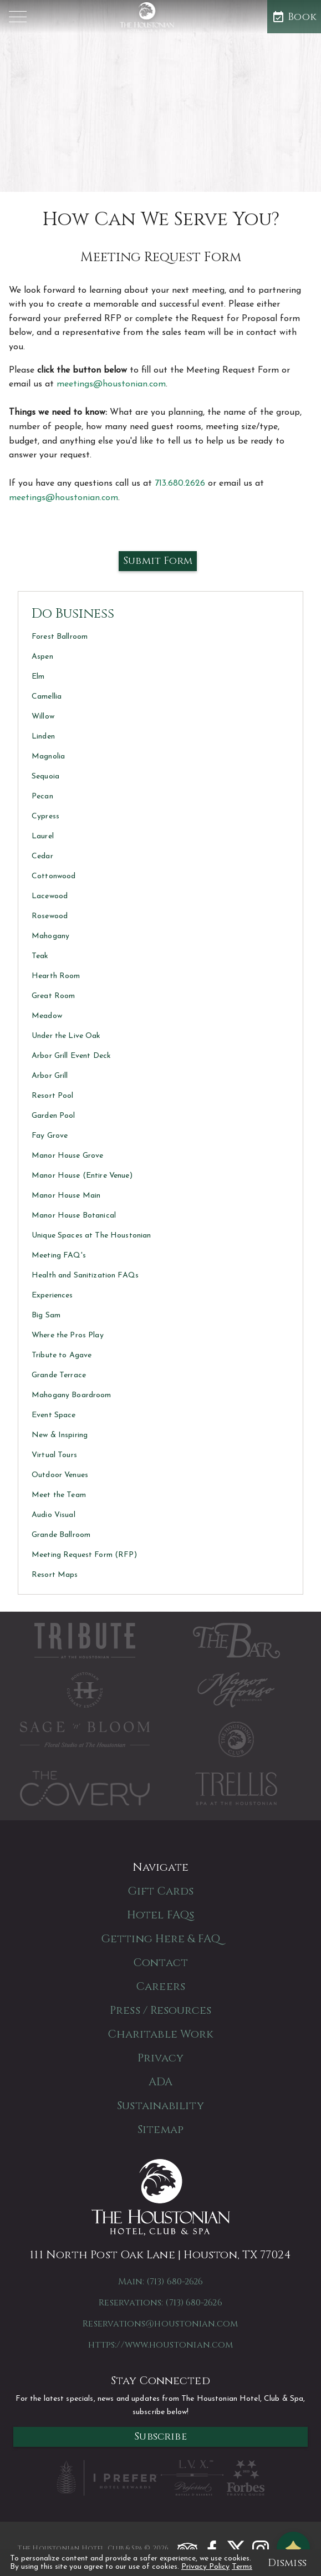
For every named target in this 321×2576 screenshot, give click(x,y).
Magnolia (48, 756)
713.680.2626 (180, 483)
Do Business (73, 614)
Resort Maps (55, 1575)
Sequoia (45, 776)
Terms (242, 2567)
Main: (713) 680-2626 (160, 2281)
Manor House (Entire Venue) (82, 1176)
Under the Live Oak (66, 1036)
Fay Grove (50, 1136)
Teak (40, 956)
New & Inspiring (60, 1435)
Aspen (42, 657)
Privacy (160, 2057)
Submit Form (157, 561)
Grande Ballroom (61, 1535)
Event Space (54, 1415)
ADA (160, 2081)
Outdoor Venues (60, 1475)
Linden (43, 736)
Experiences (52, 1295)
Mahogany (50, 936)
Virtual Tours (54, 1455)
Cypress (45, 816)
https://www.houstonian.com (160, 2345)
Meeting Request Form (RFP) (84, 1555)
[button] (18, 16)
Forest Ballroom (60, 637)
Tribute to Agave (61, 1355)
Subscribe (160, 2436)
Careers (160, 1986)
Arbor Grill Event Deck (71, 1056)
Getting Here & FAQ (160, 1938)
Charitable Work (161, 2034)
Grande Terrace (59, 1375)
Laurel (43, 836)
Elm (38, 677)
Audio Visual (53, 1515)
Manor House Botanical (74, 1215)
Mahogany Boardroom (71, 1395)
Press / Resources (160, 2010)
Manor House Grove (67, 1156)
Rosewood (50, 916)
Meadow (47, 1016)
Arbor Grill (50, 1076)
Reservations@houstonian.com (160, 2324)
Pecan (42, 796)
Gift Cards (161, 1890)
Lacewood (50, 896)
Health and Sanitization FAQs (85, 1275)
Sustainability (160, 2105)
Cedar (42, 856)
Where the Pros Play (68, 1335)
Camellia (47, 697)
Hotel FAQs (160, 1914)
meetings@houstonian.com (111, 384)
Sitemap (160, 2129)
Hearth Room (56, 976)
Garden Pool (53, 1116)
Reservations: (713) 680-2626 (160, 2303)
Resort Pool (53, 1096)
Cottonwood (53, 876)
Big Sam (46, 1315)
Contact (160, 1962)
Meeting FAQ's (59, 1255)
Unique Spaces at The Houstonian (91, 1235)
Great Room (53, 996)
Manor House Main (66, 1196)
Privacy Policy (205, 2567)
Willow (43, 716)
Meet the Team (59, 1495)
